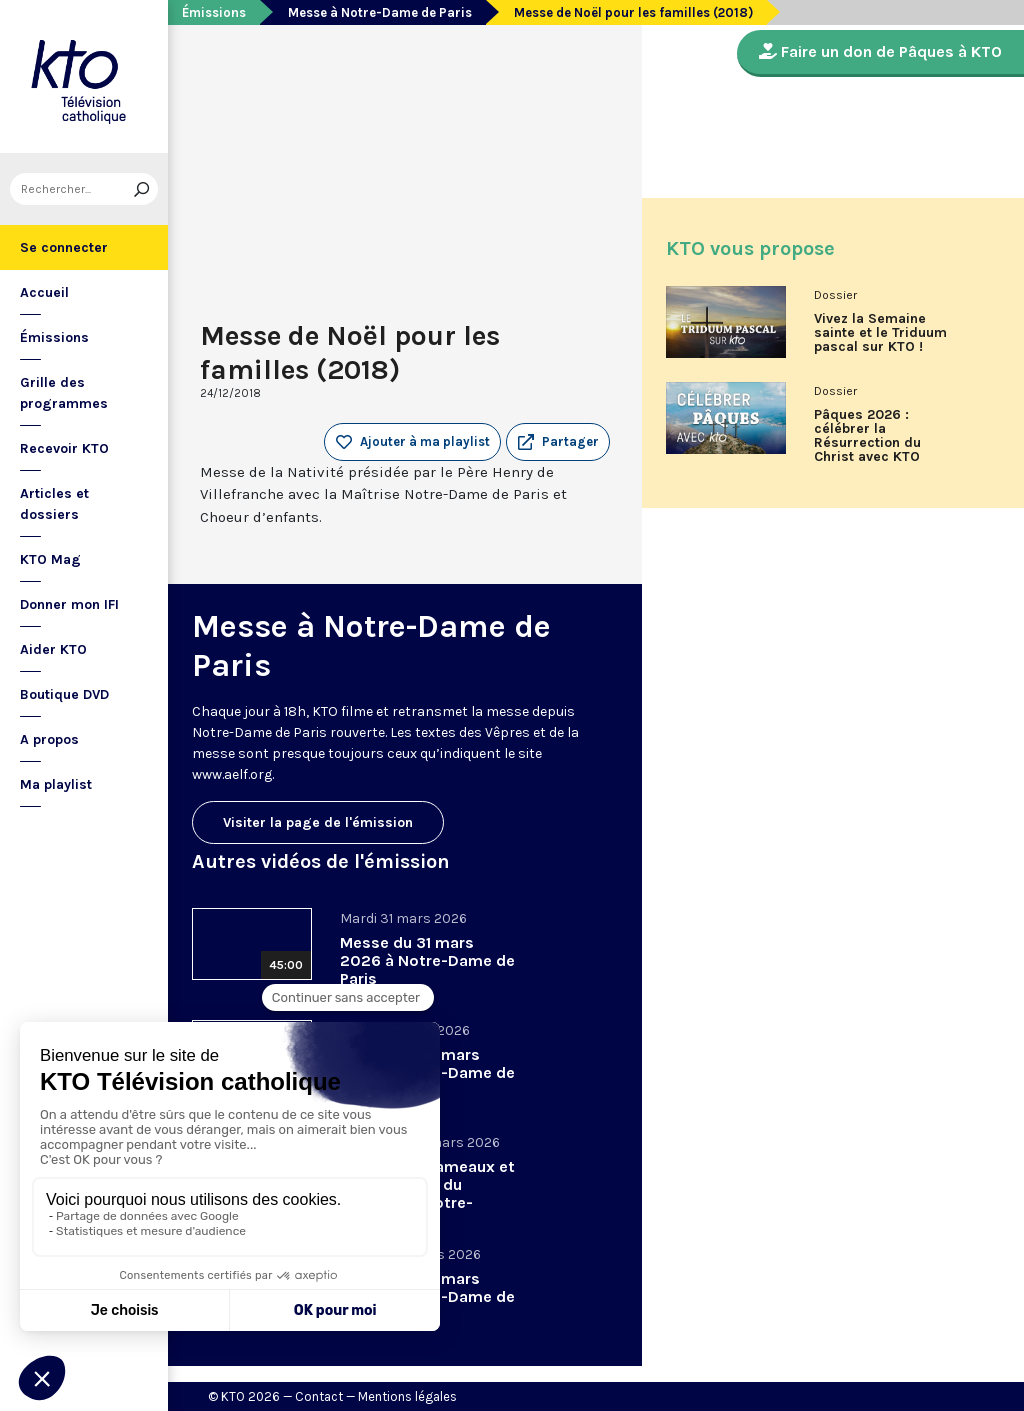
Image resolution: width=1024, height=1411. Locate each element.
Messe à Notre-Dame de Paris (380, 12)
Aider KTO (53, 649)
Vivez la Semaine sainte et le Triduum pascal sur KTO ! (880, 333)
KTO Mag (50, 559)
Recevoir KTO (64, 448)
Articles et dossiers (54, 504)
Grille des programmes (64, 393)
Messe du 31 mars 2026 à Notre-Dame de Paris (427, 960)
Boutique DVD (64, 694)
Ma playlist (56, 784)
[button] (558, 442)
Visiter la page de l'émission (318, 822)
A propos (49, 739)
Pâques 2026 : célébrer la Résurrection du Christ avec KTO (867, 436)
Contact (319, 1396)
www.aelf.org (232, 774)
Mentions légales (407, 1396)
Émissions (54, 337)
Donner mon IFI (69, 604)
